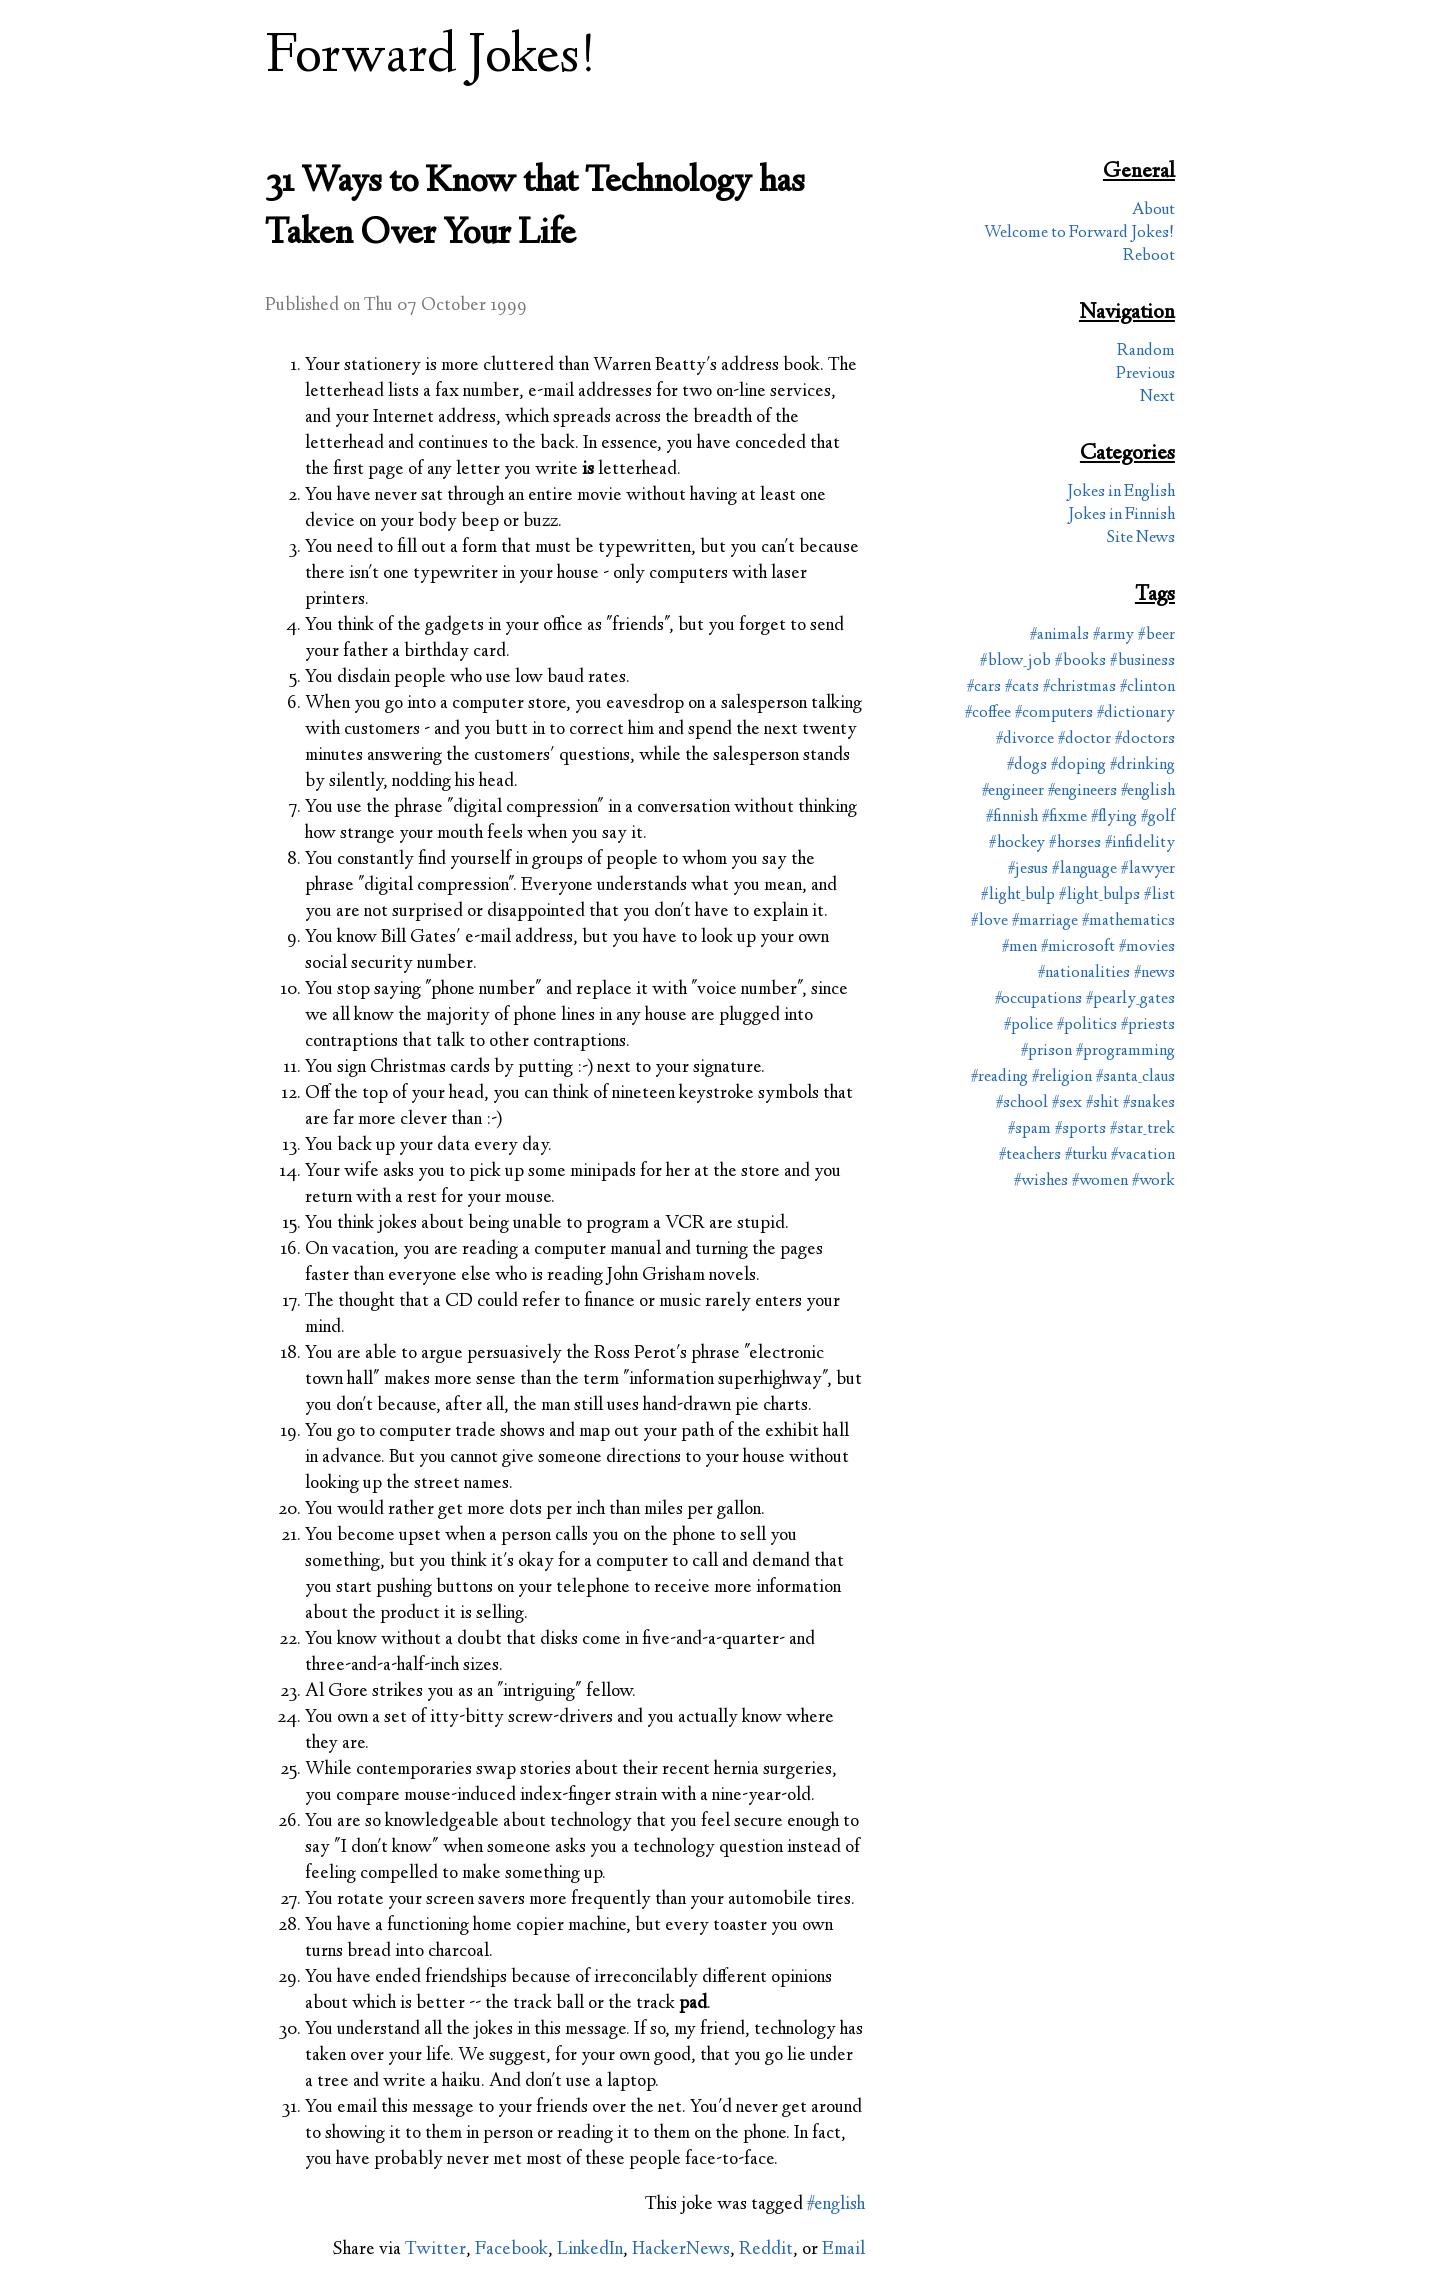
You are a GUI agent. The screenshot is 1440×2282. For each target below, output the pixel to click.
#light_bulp (1018, 895)
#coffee (988, 713)
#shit (1102, 1103)
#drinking (1142, 765)
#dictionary (1136, 713)
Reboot (1149, 256)
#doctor (1084, 739)
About (1153, 210)
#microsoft (1078, 947)
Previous (1145, 374)
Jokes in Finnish (1121, 515)
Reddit (766, 2250)
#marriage (1045, 921)
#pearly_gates (1130, 999)
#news (1154, 973)
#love (989, 921)
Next (1157, 397)
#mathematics (1128, 921)
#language (1084, 869)
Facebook (511, 2250)
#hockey (1017, 843)
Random (1146, 351)
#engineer (1013, 791)
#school (1022, 1103)
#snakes (1149, 1103)
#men (1019, 947)
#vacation (1143, 1155)
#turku (1086, 1155)
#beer (1156, 635)
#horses (1075, 843)
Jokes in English (1121, 492)
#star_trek (1142, 1129)
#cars (984, 687)
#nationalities (1084, 973)
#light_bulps (1099, 895)
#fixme (1064, 817)
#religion (1062, 1077)
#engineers (1082, 791)
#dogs (1027, 765)
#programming (1125, 1051)
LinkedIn (590, 2250)
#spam (1029, 1129)
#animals (1059, 635)
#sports (1080, 1129)
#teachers (1030, 1155)
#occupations (1038, 999)
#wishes (1041, 1181)
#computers (1054, 713)
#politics (1087, 1025)
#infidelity (1140, 843)
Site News (1141, 538)
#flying (1114, 817)
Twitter (435, 2250)
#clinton (1147, 687)
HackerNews (681, 2250)
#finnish (1012, 817)
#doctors (1145, 739)
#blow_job (1015, 661)
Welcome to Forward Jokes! (1079, 233)
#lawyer (1148, 869)
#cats (1022, 687)
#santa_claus (1135, 1077)
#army (1113, 635)
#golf (1158, 817)
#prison (1046, 1051)
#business (1142, 661)
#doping (1078, 765)
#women (1100, 1181)
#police (1028, 1025)
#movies (1147, 947)
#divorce (1025, 739)
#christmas (1079, 687)
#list (1159, 895)
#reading (999, 1077)
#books (1080, 661)
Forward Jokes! (431, 58)
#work (1153, 1181)
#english (836, 2205)
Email (843, 2250)
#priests (1148, 1025)
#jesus (1028, 869)
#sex (1067, 1103)
